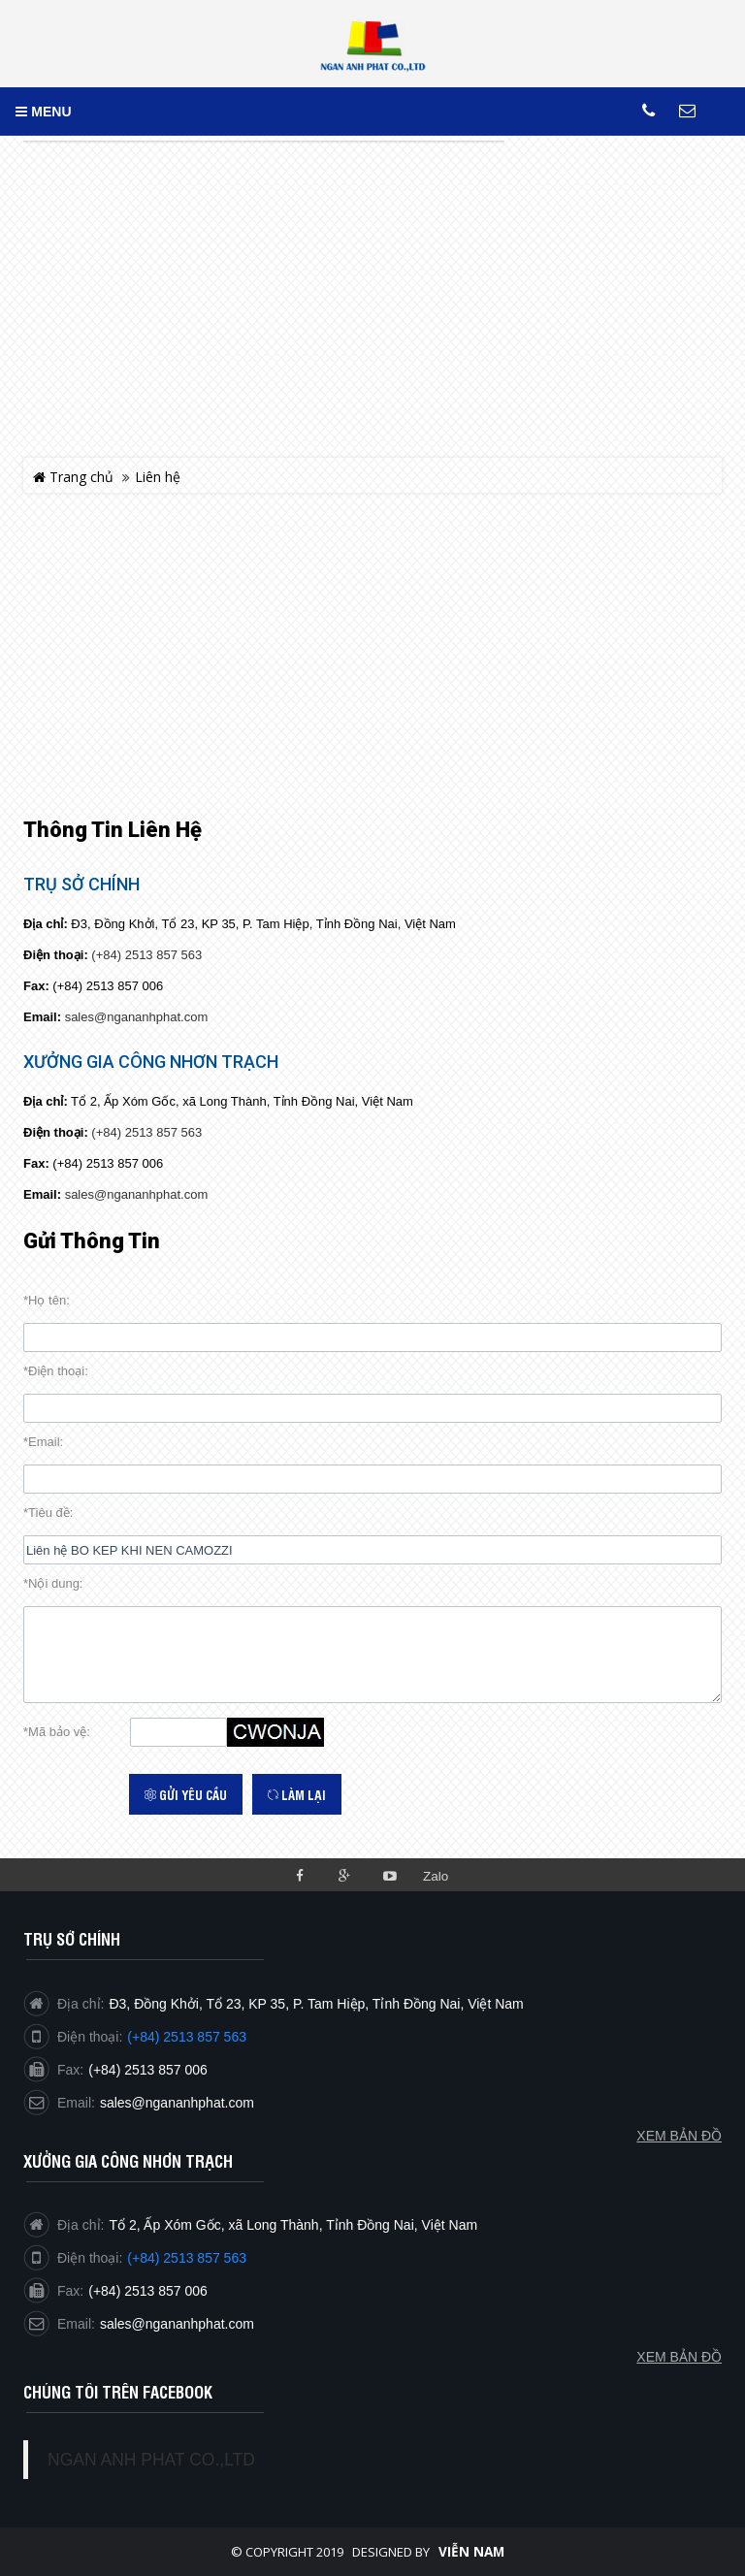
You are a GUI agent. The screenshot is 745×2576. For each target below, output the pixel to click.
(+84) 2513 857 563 (146, 955)
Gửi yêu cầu (186, 1794)
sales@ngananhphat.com (137, 1017)
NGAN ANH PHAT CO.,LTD (151, 2459)
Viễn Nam (471, 2551)
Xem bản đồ (679, 2357)
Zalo (435, 1876)
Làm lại (297, 1794)
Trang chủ (73, 476)
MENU (43, 111)
